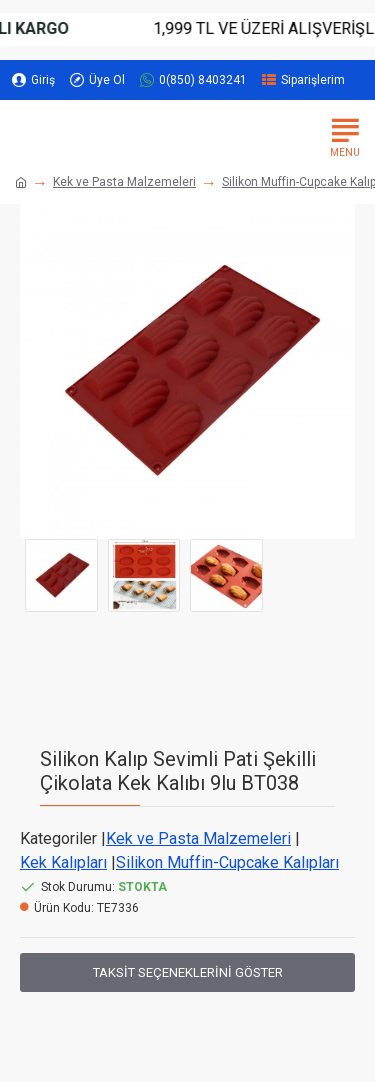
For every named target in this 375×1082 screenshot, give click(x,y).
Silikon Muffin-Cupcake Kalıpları (227, 862)
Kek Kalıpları (63, 862)
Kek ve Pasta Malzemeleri (124, 182)
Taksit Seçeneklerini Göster (188, 972)
